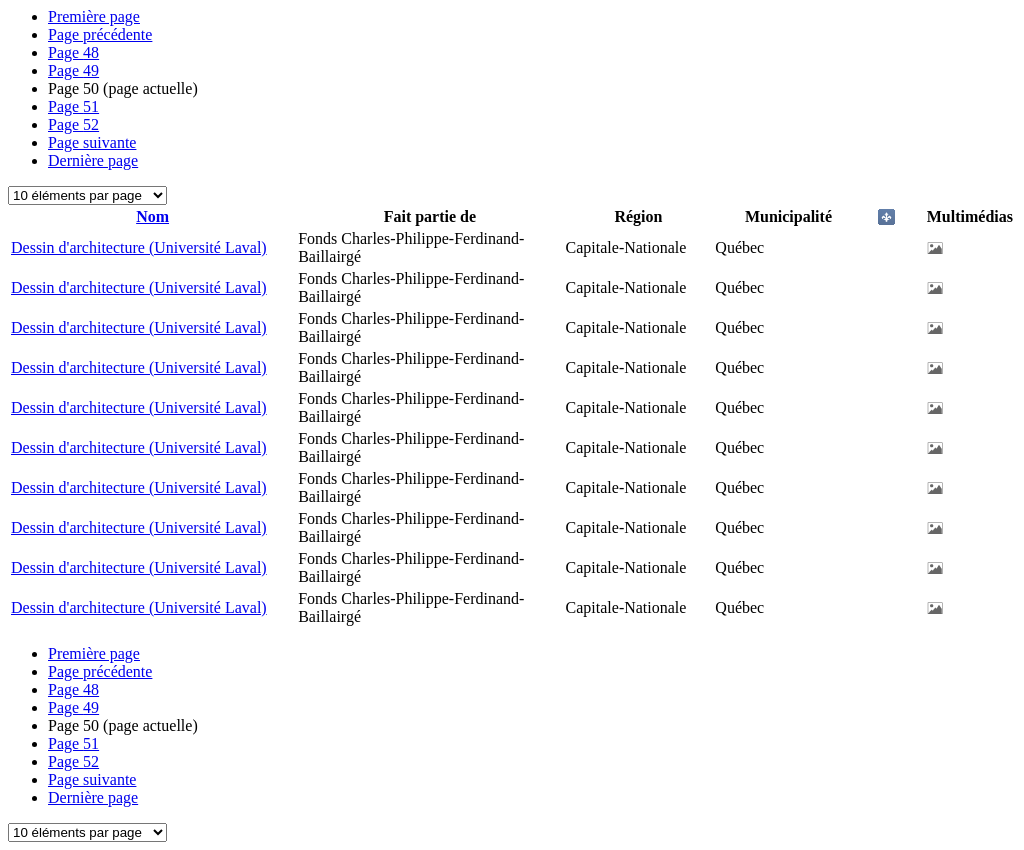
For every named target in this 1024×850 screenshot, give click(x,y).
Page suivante (92, 142)
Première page (94, 16)
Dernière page (93, 160)
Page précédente (100, 34)
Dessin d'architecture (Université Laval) (139, 247)
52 (73, 124)
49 (73, 70)
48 (73, 52)
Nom (152, 216)
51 (73, 106)
